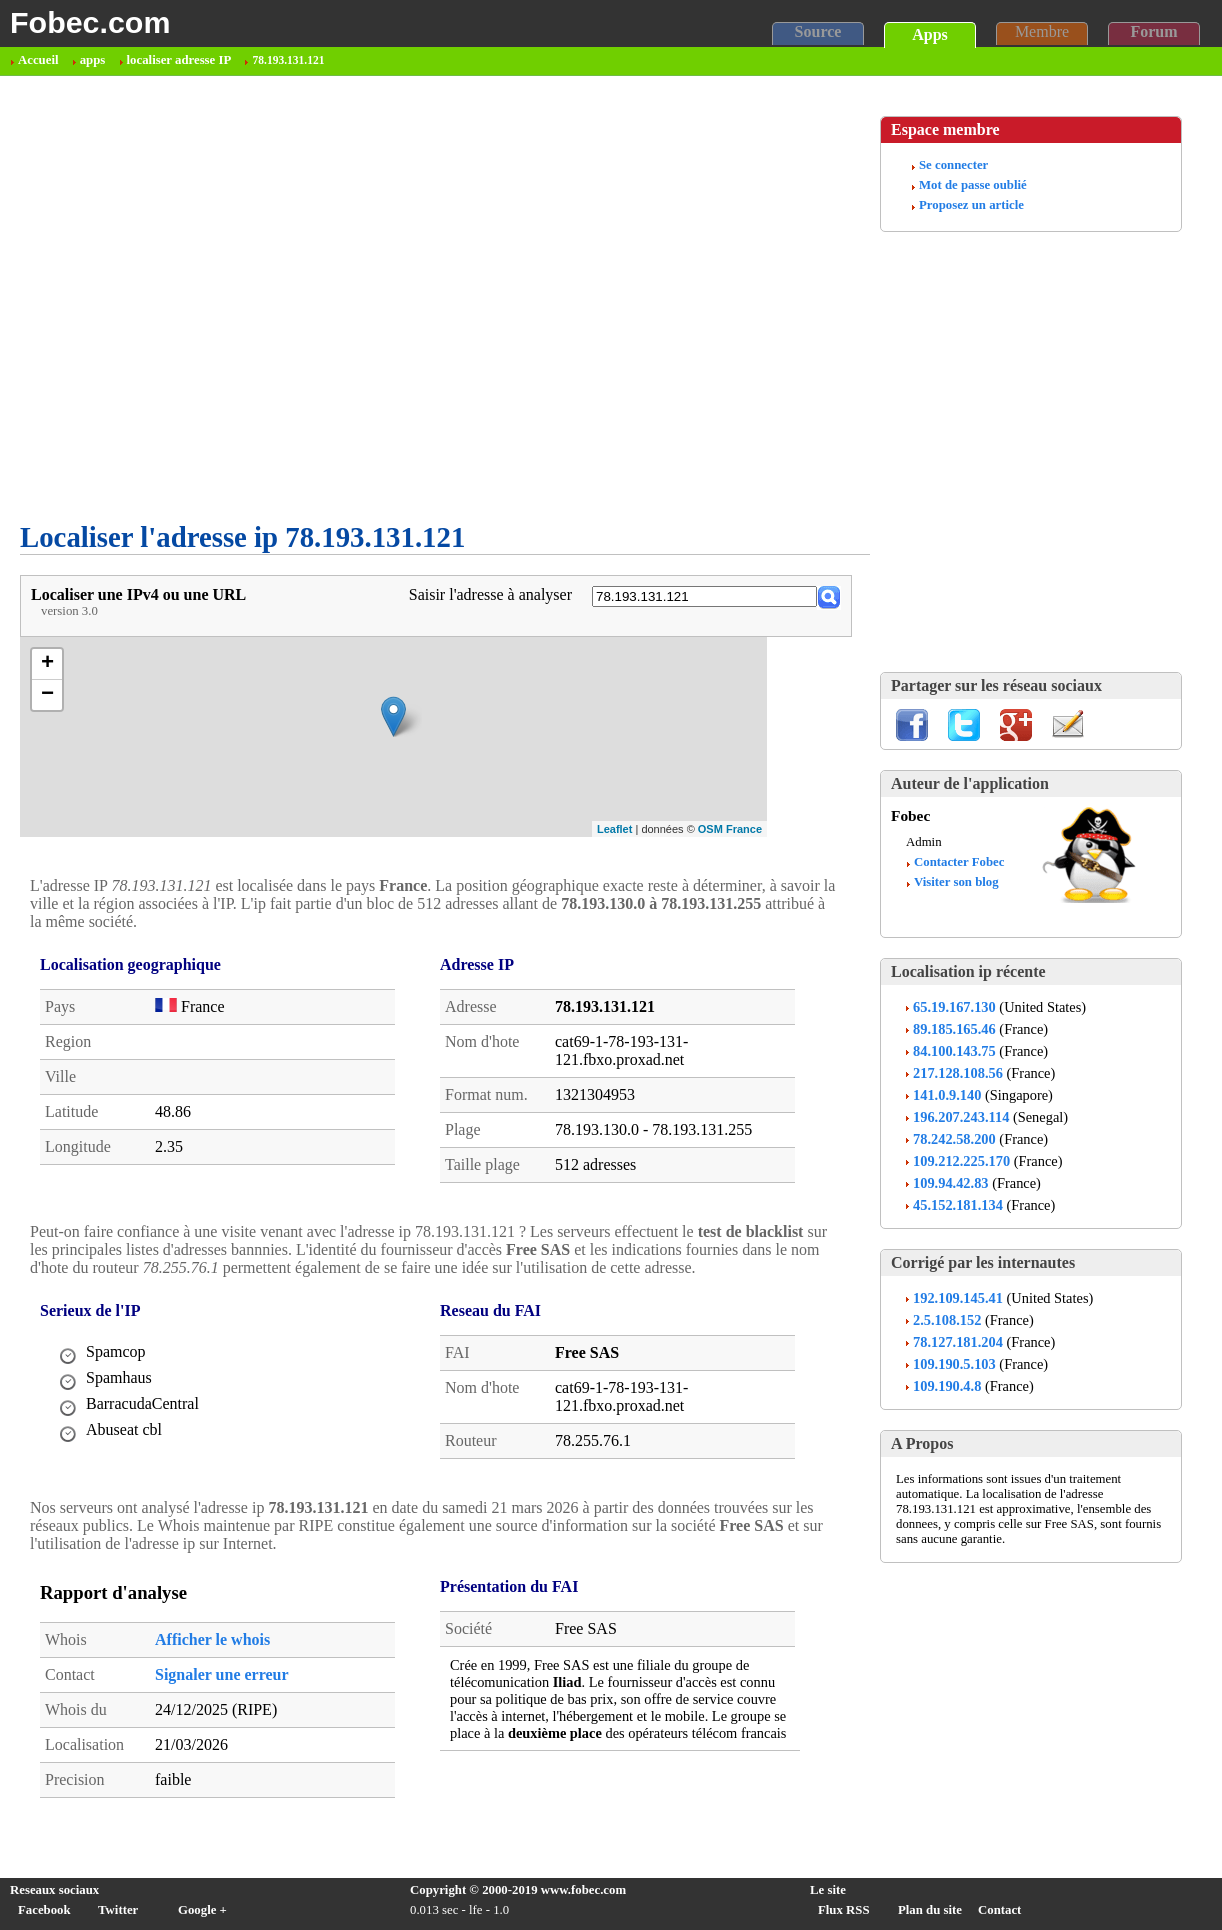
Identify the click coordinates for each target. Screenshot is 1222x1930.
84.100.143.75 (954, 1051)
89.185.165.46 (954, 1029)
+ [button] (47, 664)
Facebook (44, 1910)
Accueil (38, 60)
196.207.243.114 (961, 1117)
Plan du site (930, 1910)
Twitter (118, 1910)
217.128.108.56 (958, 1073)
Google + (202, 1910)
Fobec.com (90, 22)
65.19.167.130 (954, 1007)
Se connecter (953, 165)
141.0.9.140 (947, 1095)
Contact (999, 1910)
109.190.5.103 (954, 1364)
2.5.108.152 (947, 1320)
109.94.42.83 (951, 1183)
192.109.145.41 (958, 1298)
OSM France (730, 829)
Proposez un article (971, 205)
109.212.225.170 (961, 1161)
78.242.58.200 (954, 1139)
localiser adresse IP (179, 60)
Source (818, 31)
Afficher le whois (212, 1639)
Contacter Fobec (959, 862)
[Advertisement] (198, 450)
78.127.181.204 (958, 1342)
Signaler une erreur (222, 1674)
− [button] (47, 695)
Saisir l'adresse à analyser (490, 594)
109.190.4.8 (947, 1386)
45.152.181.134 (958, 1205)
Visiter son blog (956, 882)
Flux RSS (844, 1910)
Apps (930, 34)
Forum (1153, 31)
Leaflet (614, 829)
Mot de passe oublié (973, 185)
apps (93, 60)
